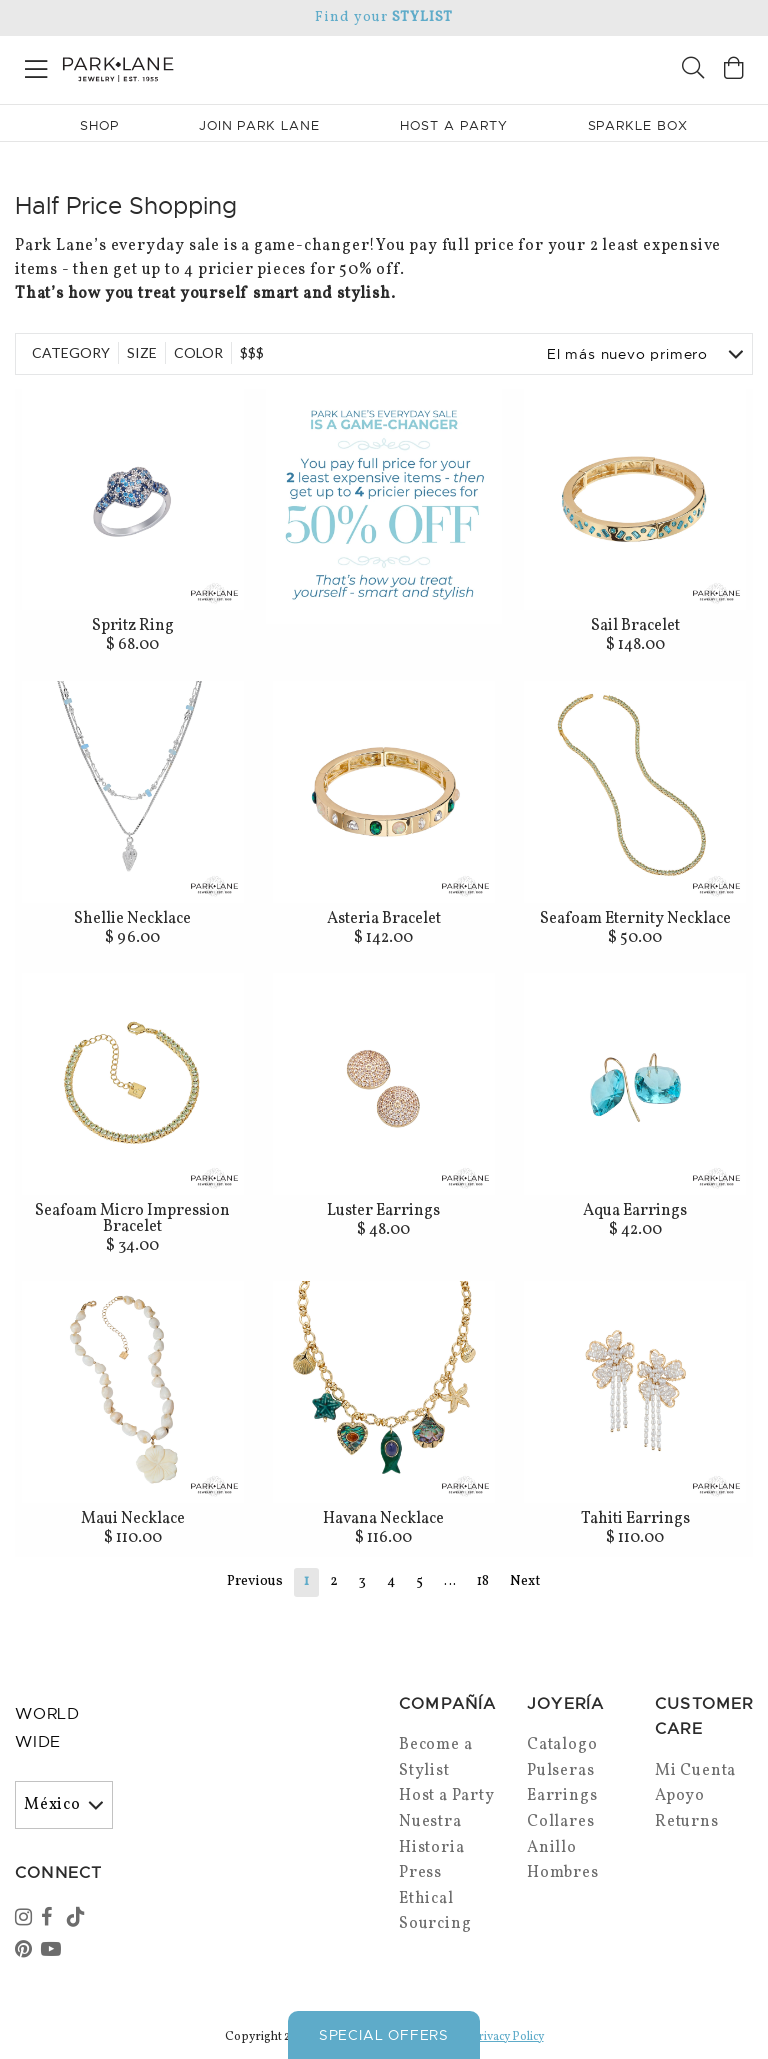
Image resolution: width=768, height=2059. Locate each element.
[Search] (693, 70)
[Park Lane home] (192, 67)
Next (525, 1581)
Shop (99, 125)
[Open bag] (734, 70)
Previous (255, 1581)
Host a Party (447, 1796)
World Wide (47, 1728)
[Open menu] (36, 65)
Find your (383, 17)
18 (483, 1581)
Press (420, 1873)
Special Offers (384, 2035)
